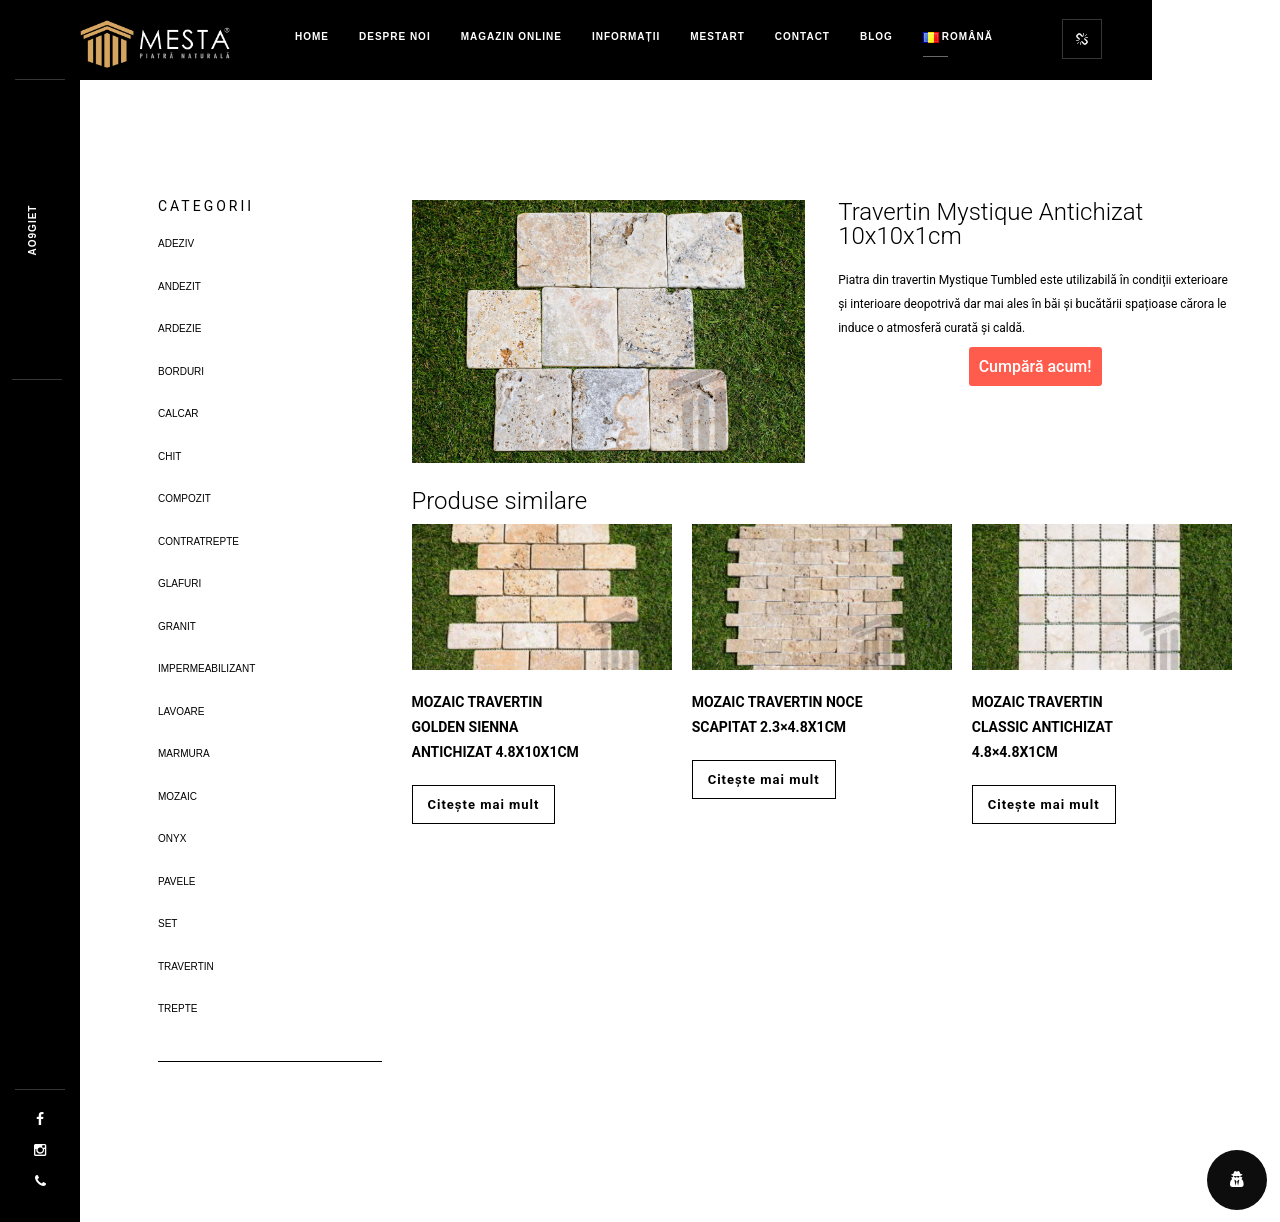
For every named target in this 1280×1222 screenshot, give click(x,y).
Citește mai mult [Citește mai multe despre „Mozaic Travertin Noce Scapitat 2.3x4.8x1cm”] (764, 779)
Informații (626, 36)
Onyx (172, 838)
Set (167, 923)
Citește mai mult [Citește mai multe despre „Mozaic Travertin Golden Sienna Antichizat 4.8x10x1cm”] (484, 804)
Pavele (176, 881)
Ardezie (179, 328)
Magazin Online (511, 36)
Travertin (186, 966)
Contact (802, 36)
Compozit (184, 498)
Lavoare (181, 711)
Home (312, 36)
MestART (717, 36)
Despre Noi (395, 36)
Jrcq (32, 230)
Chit (169, 456)
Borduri (181, 371)
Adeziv (176, 243)
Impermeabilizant (206, 668)
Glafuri (179, 583)
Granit (177, 626)
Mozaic (177, 796)
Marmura (184, 753)
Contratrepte (198, 541)
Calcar (178, 413)
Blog (876, 36)
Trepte (177, 1008)
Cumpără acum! (1035, 366)
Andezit (179, 286)
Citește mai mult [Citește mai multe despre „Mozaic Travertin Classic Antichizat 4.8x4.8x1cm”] (1044, 804)
